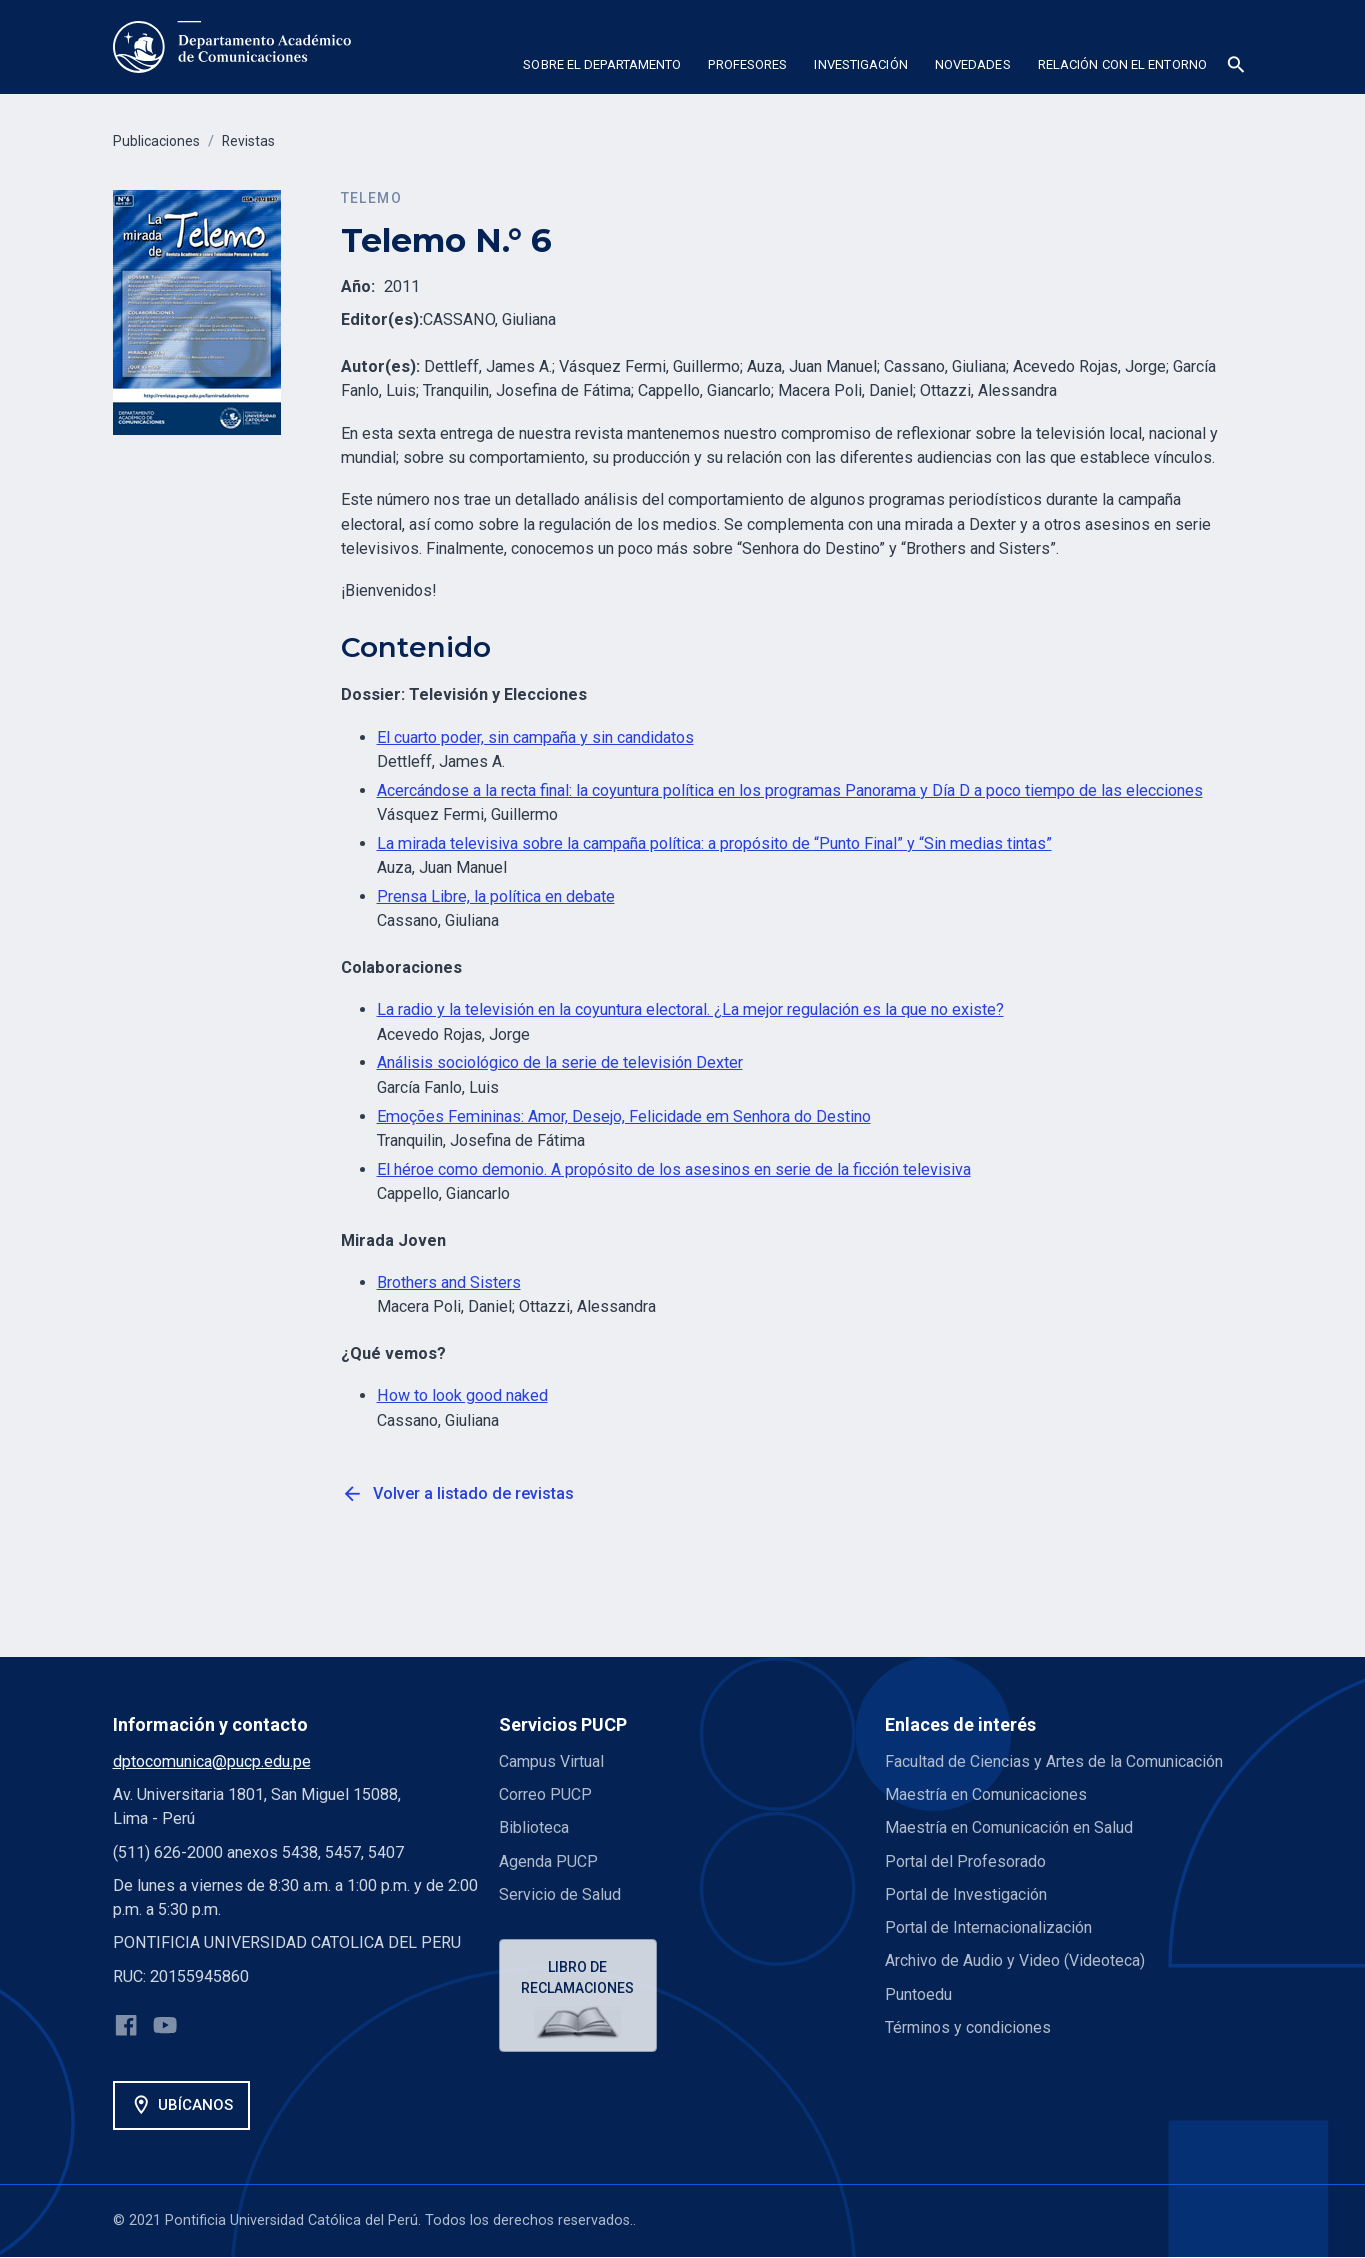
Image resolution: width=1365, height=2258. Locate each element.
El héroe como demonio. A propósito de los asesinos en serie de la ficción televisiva (674, 1169)
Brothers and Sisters (449, 1282)
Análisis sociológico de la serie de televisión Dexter (560, 1062)
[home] (232, 47)
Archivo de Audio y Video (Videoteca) (1015, 1960)
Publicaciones (158, 141)
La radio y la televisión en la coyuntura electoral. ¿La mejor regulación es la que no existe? (690, 1009)
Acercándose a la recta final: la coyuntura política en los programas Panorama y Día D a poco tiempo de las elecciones (790, 790)
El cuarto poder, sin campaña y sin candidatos (535, 737)
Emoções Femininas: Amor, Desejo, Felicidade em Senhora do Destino (624, 1116)
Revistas (252, 141)
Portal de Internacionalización (988, 1927)
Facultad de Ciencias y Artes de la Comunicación (1054, 1761)
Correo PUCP (545, 1794)
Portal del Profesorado (965, 1861)
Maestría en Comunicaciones (986, 1794)
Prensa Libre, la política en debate (496, 896)
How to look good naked (462, 1395)
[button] (602, 68)
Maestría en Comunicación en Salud (1009, 1827)
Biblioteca (534, 1827)
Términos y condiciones (968, 2027)
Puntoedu (918, 1994)
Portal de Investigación (966, 1894)
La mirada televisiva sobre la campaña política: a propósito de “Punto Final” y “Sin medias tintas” (714, 843)
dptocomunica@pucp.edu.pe (212, 1761)
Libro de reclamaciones (578, 1978)
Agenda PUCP (548, 1861)
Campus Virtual (552, 1761)
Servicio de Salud (560, 1894)
